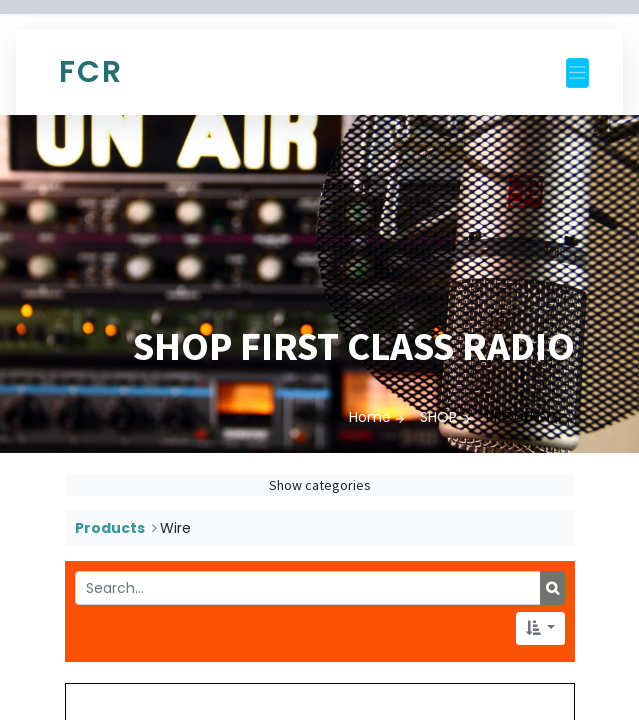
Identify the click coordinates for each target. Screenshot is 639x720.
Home (370, 417)
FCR (91, 72)
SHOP (438, 417)
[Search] (552, 588)
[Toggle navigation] (577, 73)
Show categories (320, 485)
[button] (540, 628)
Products (110, 528)
